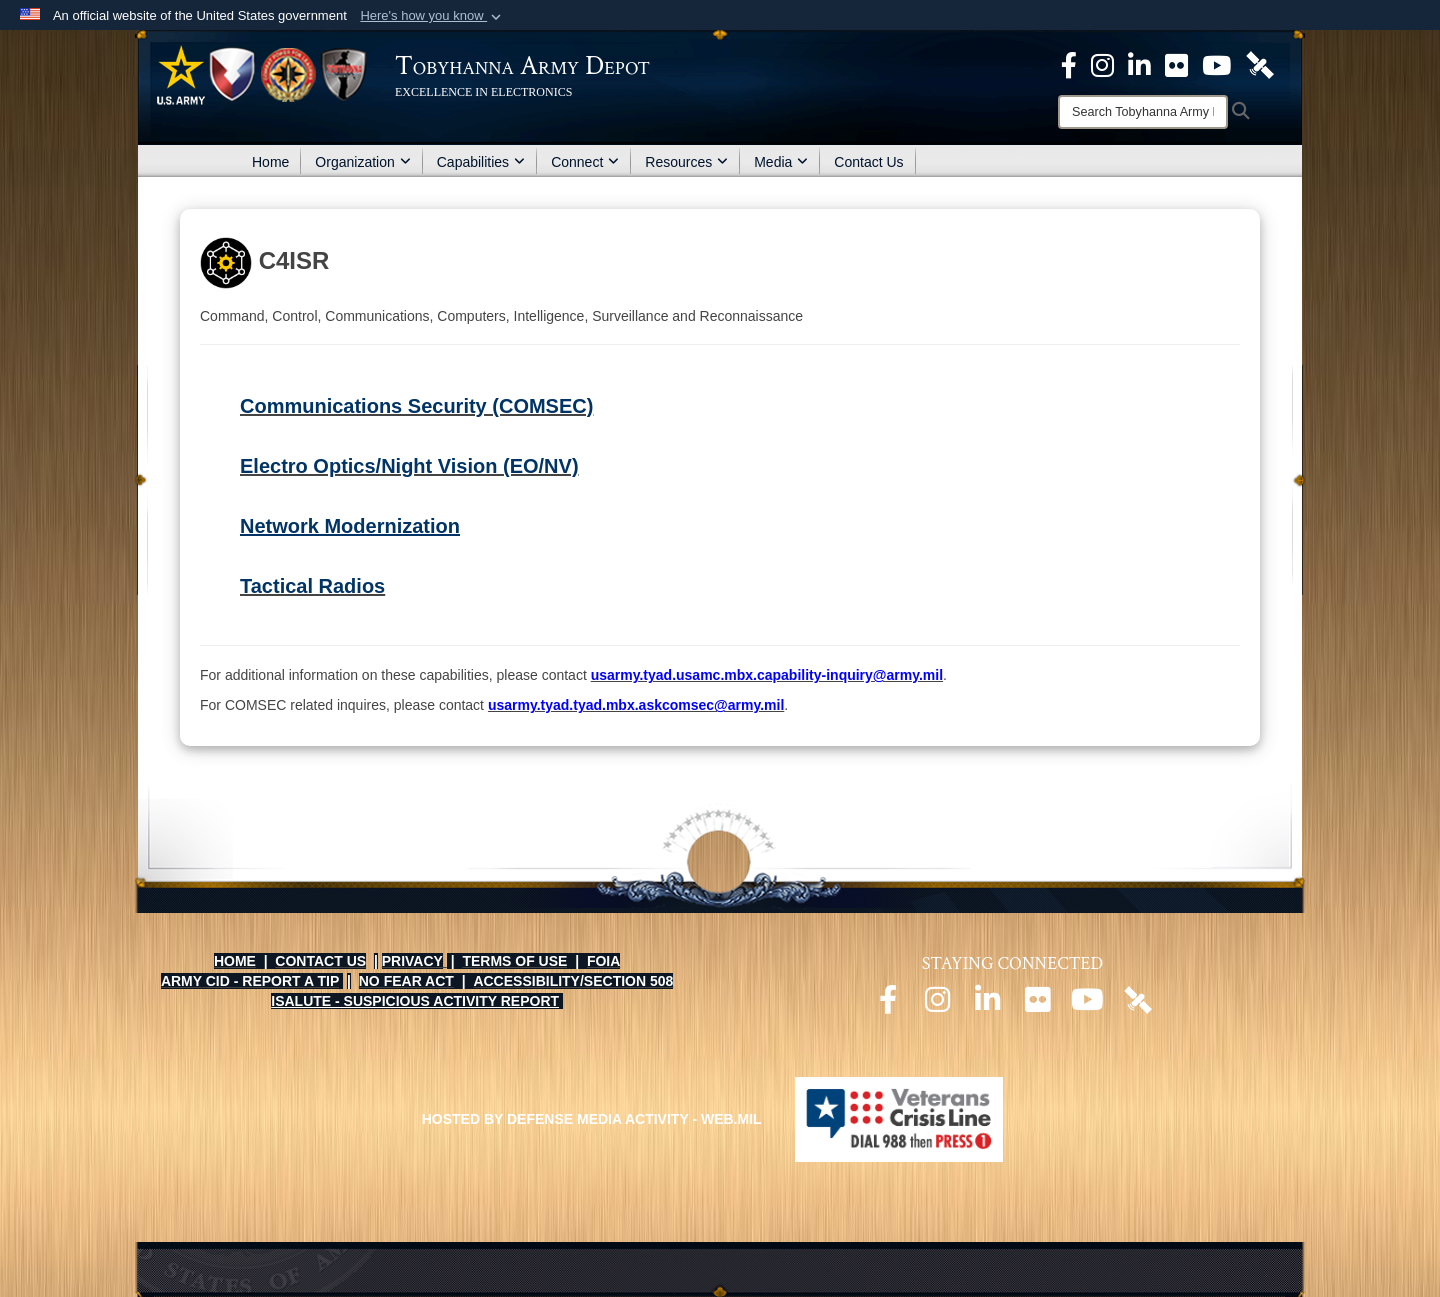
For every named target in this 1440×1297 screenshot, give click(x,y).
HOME (235, 961)
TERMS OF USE (514, 961)
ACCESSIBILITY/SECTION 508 (573, 981)
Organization (362, 162)
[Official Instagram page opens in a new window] (1102, 64)
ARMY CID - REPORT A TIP (250, 981)
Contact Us (868, 162)
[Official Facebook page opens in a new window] (888, 1005)
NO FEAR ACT (406, 981)
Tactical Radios (312, 586)
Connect (585, 162)
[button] (432, 16)
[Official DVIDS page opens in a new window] (1260, 64)
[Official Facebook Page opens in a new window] (1069, 64)
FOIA (603, 961)
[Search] (1143, 112)
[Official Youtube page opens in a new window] (1088, 1005)
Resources (686, 162)
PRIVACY (412, 961)
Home (270, 162)
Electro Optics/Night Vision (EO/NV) (409, 466)
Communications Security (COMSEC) (416, 406)
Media (781, 162)
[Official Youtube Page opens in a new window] (1216, 64)
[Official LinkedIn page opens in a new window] (1139, 64)
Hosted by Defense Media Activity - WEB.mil (592, 1119)
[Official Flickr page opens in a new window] (1176, 64)
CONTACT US (320, 961)
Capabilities (481, 162)
